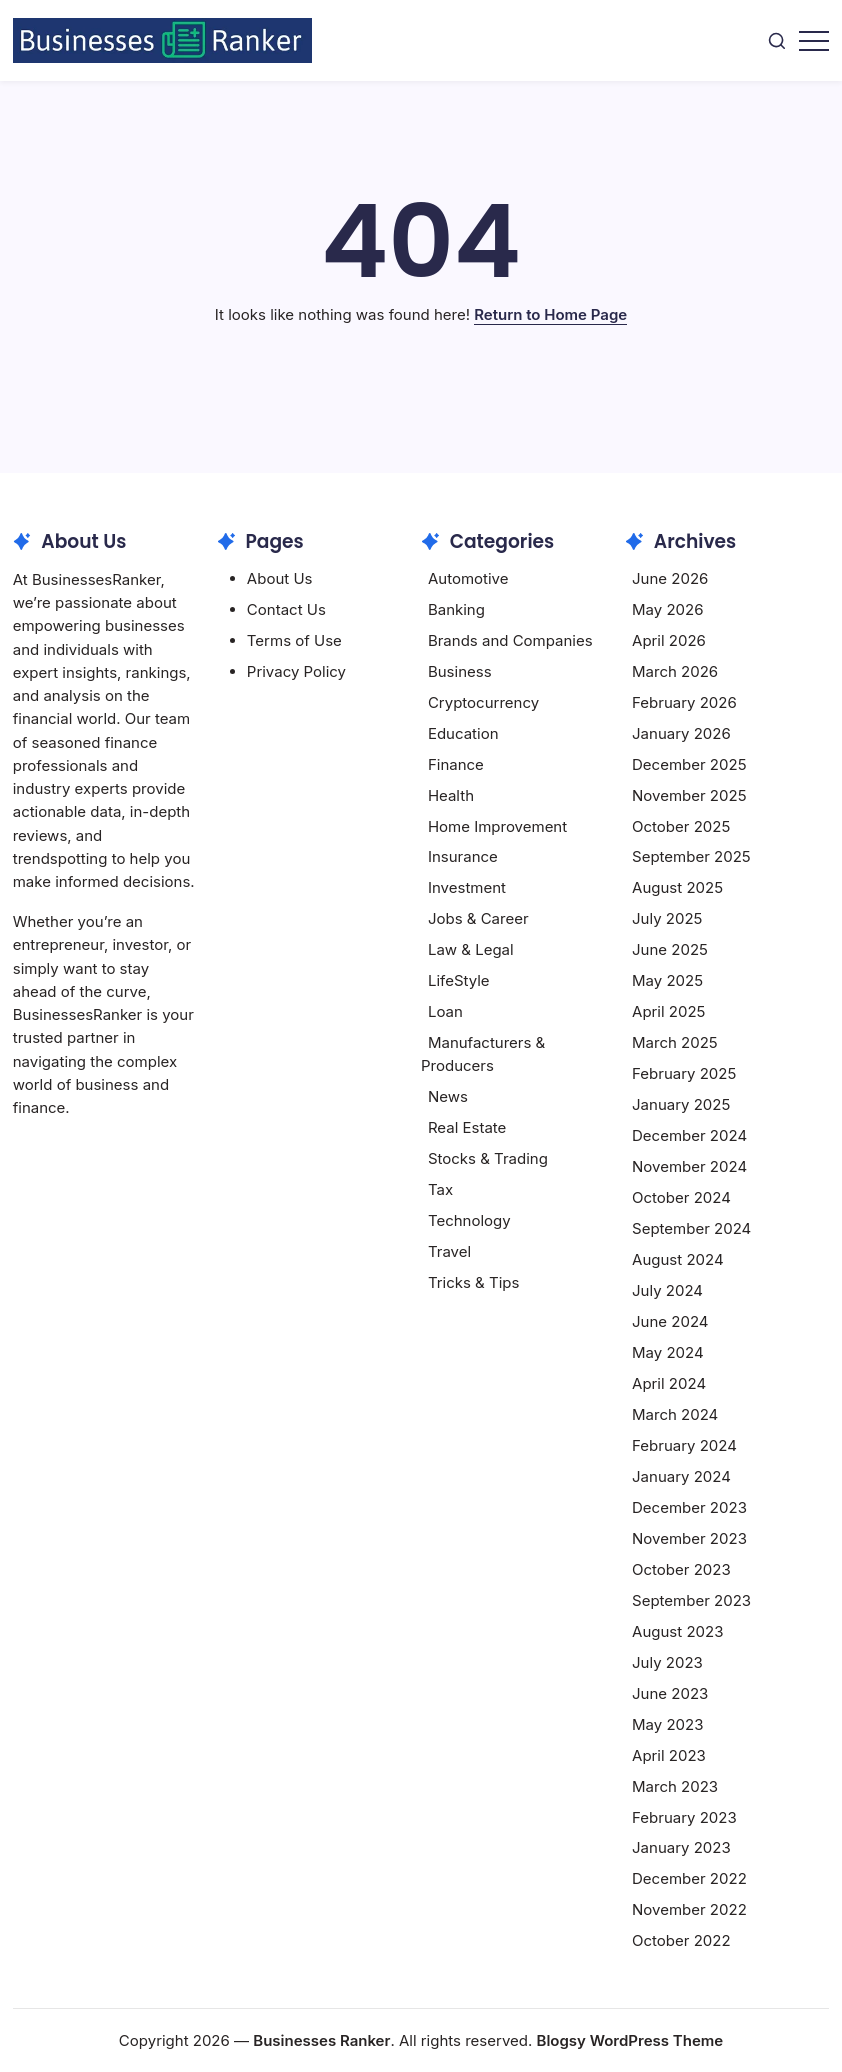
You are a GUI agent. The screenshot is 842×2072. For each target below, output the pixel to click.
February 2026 (684, 702)
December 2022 (689, 1878)
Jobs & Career (478, 918)
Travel (449, 1251)
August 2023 (677, 1631)
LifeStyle (459, 980)
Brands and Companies (510, 640)
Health (451, 795)
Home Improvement (497, 826)
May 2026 (667, 609)
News (448, 1096)
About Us (280, 578)
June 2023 (670, 1693)
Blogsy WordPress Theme (630, 2040)
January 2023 (681, 1847)
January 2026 (681, 733)
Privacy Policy (296, 671)
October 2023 (681, 1569)
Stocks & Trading (488, 1158)
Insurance (463, 856)
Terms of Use (294, 640)
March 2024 (675, 1414)
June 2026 (670, 578)
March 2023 (675, 1786)
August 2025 (677, 887)
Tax (440, 1189)
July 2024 (667, 1290)
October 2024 (681, 1197)
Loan (445, 1011)
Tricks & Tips (474, 1282)
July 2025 (667, 918)
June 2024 (670, 1321)
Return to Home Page (550, 314)
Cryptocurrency (483, 702)
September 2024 (691, 1228)
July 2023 (667, 1662)
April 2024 (669, 1383)
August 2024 (678, 1259)
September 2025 (691, 856)
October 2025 (681, 826)
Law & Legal (471, 949)
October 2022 (681, 1940)
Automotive (468, 578)
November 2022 (689, 1909)
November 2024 (689, 1166)
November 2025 (689, 795)
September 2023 (691, 1600)
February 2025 (684, 1073)
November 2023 (689, 1538)
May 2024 (668, 1352)
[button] (777, 40)
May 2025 (667, 980)
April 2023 (669, 1755)
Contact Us (286, 609)
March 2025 (675, 1042)
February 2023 (684, 1817)
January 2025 (681, 1104)
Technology (469, 1220)
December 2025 (689, 764)
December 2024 (689, 1135)
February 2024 (684, 1445)
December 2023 (689, 1507)
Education (463, 733)
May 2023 (667, 1724)
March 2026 (675, 671)
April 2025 (668, 1011)
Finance (456, 764)
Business (460, 671)
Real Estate (467, 1127)
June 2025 (670, 949)
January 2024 (681, 1476)
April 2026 (669, 640)
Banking (456, 609)
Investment (467, 887)
